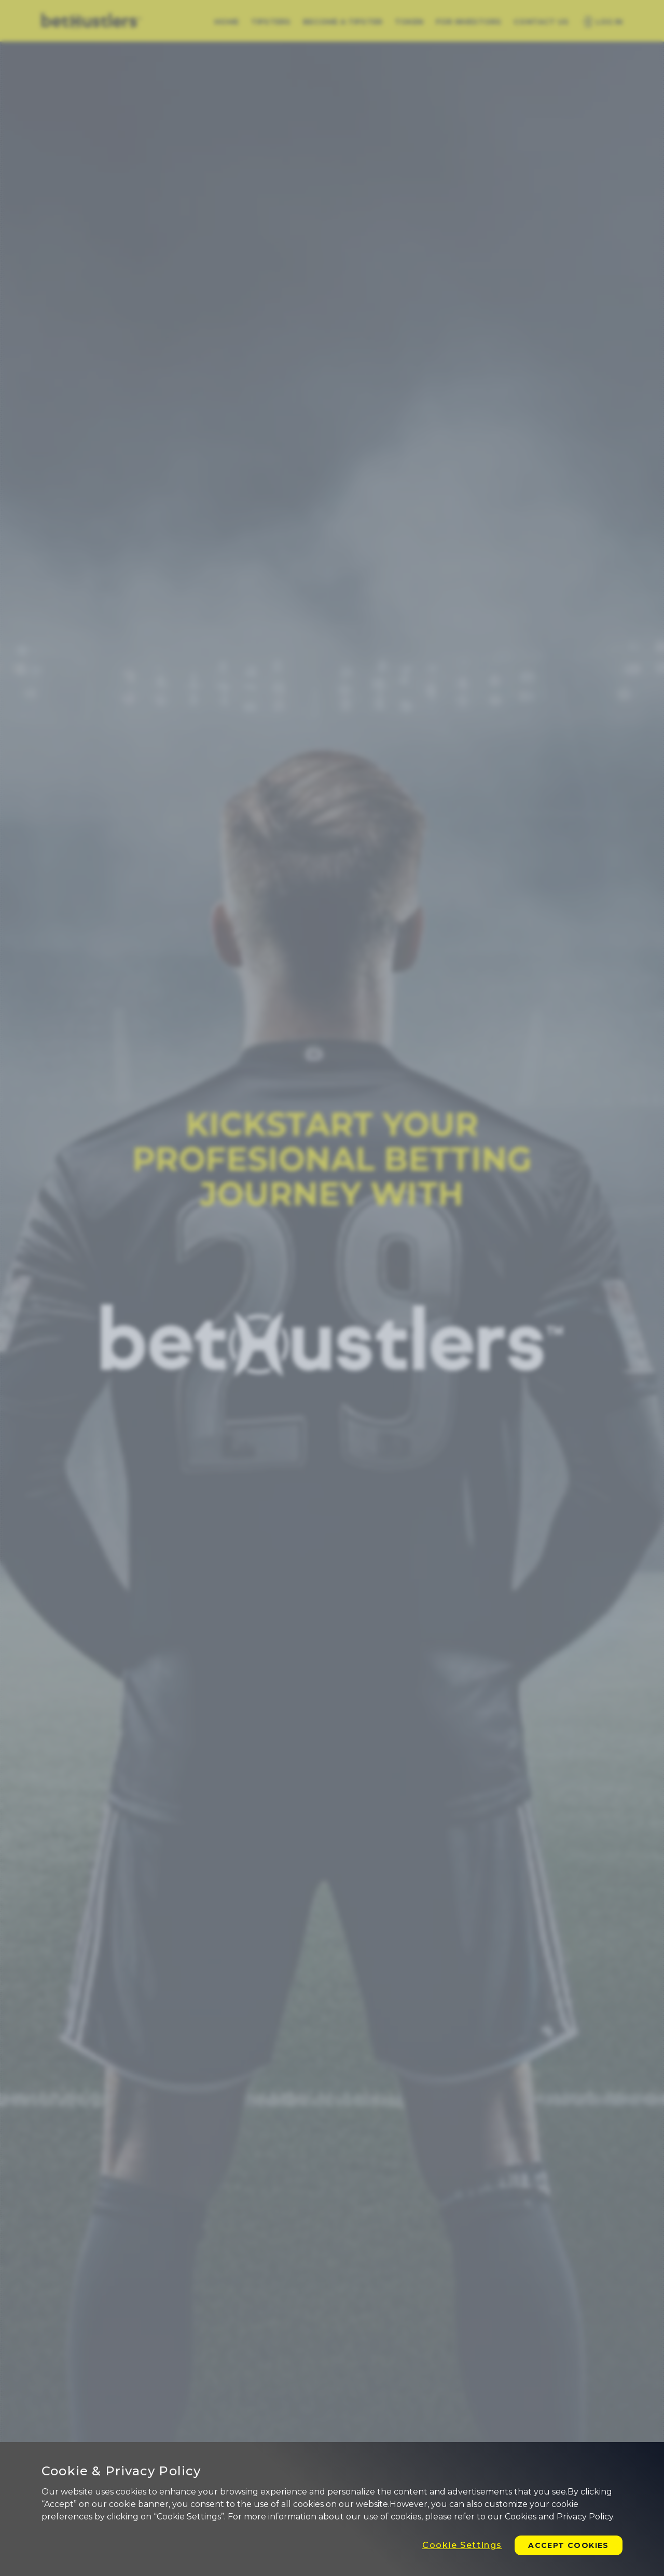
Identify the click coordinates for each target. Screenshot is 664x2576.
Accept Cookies (568, 2545)
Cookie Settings (462, 2545)
